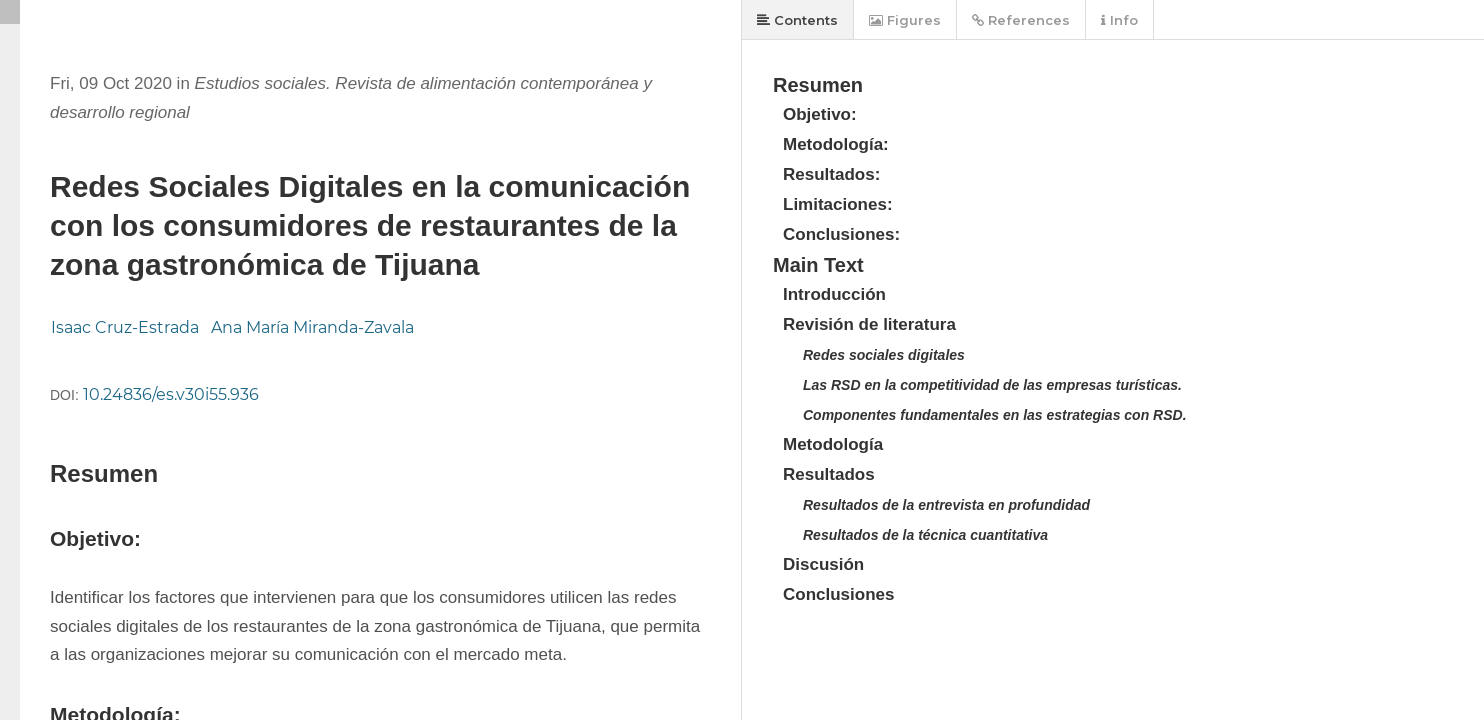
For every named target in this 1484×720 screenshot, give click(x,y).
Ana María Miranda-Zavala (312, 327)
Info (1119, 20)
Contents (797, 20)
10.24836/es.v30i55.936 (171, 394)
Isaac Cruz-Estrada (125, 327)
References (1021, 20)
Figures (905, 20)
